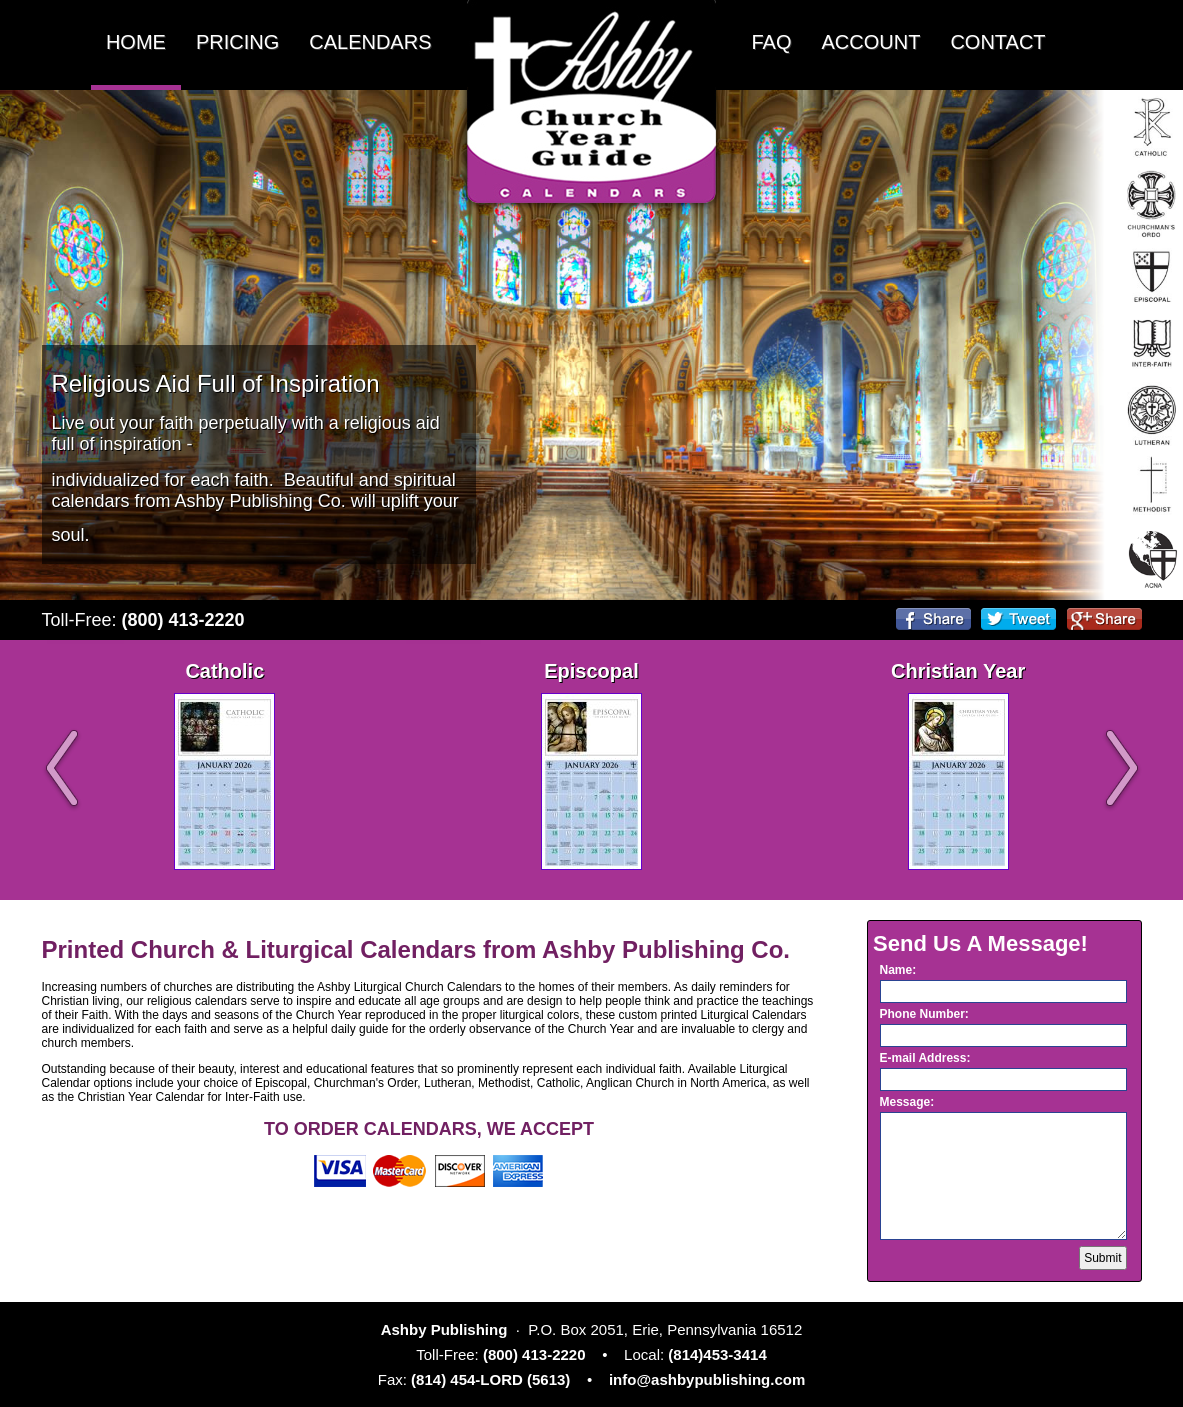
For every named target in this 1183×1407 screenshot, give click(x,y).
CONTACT (997, 42)
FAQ (772, 42)
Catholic (224, 671)
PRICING (237, 42)
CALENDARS (370, 42)
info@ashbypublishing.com (707, 1379)
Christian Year (958, 671)
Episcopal (591, 671)
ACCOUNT (871, 42)
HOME (136, 42)
